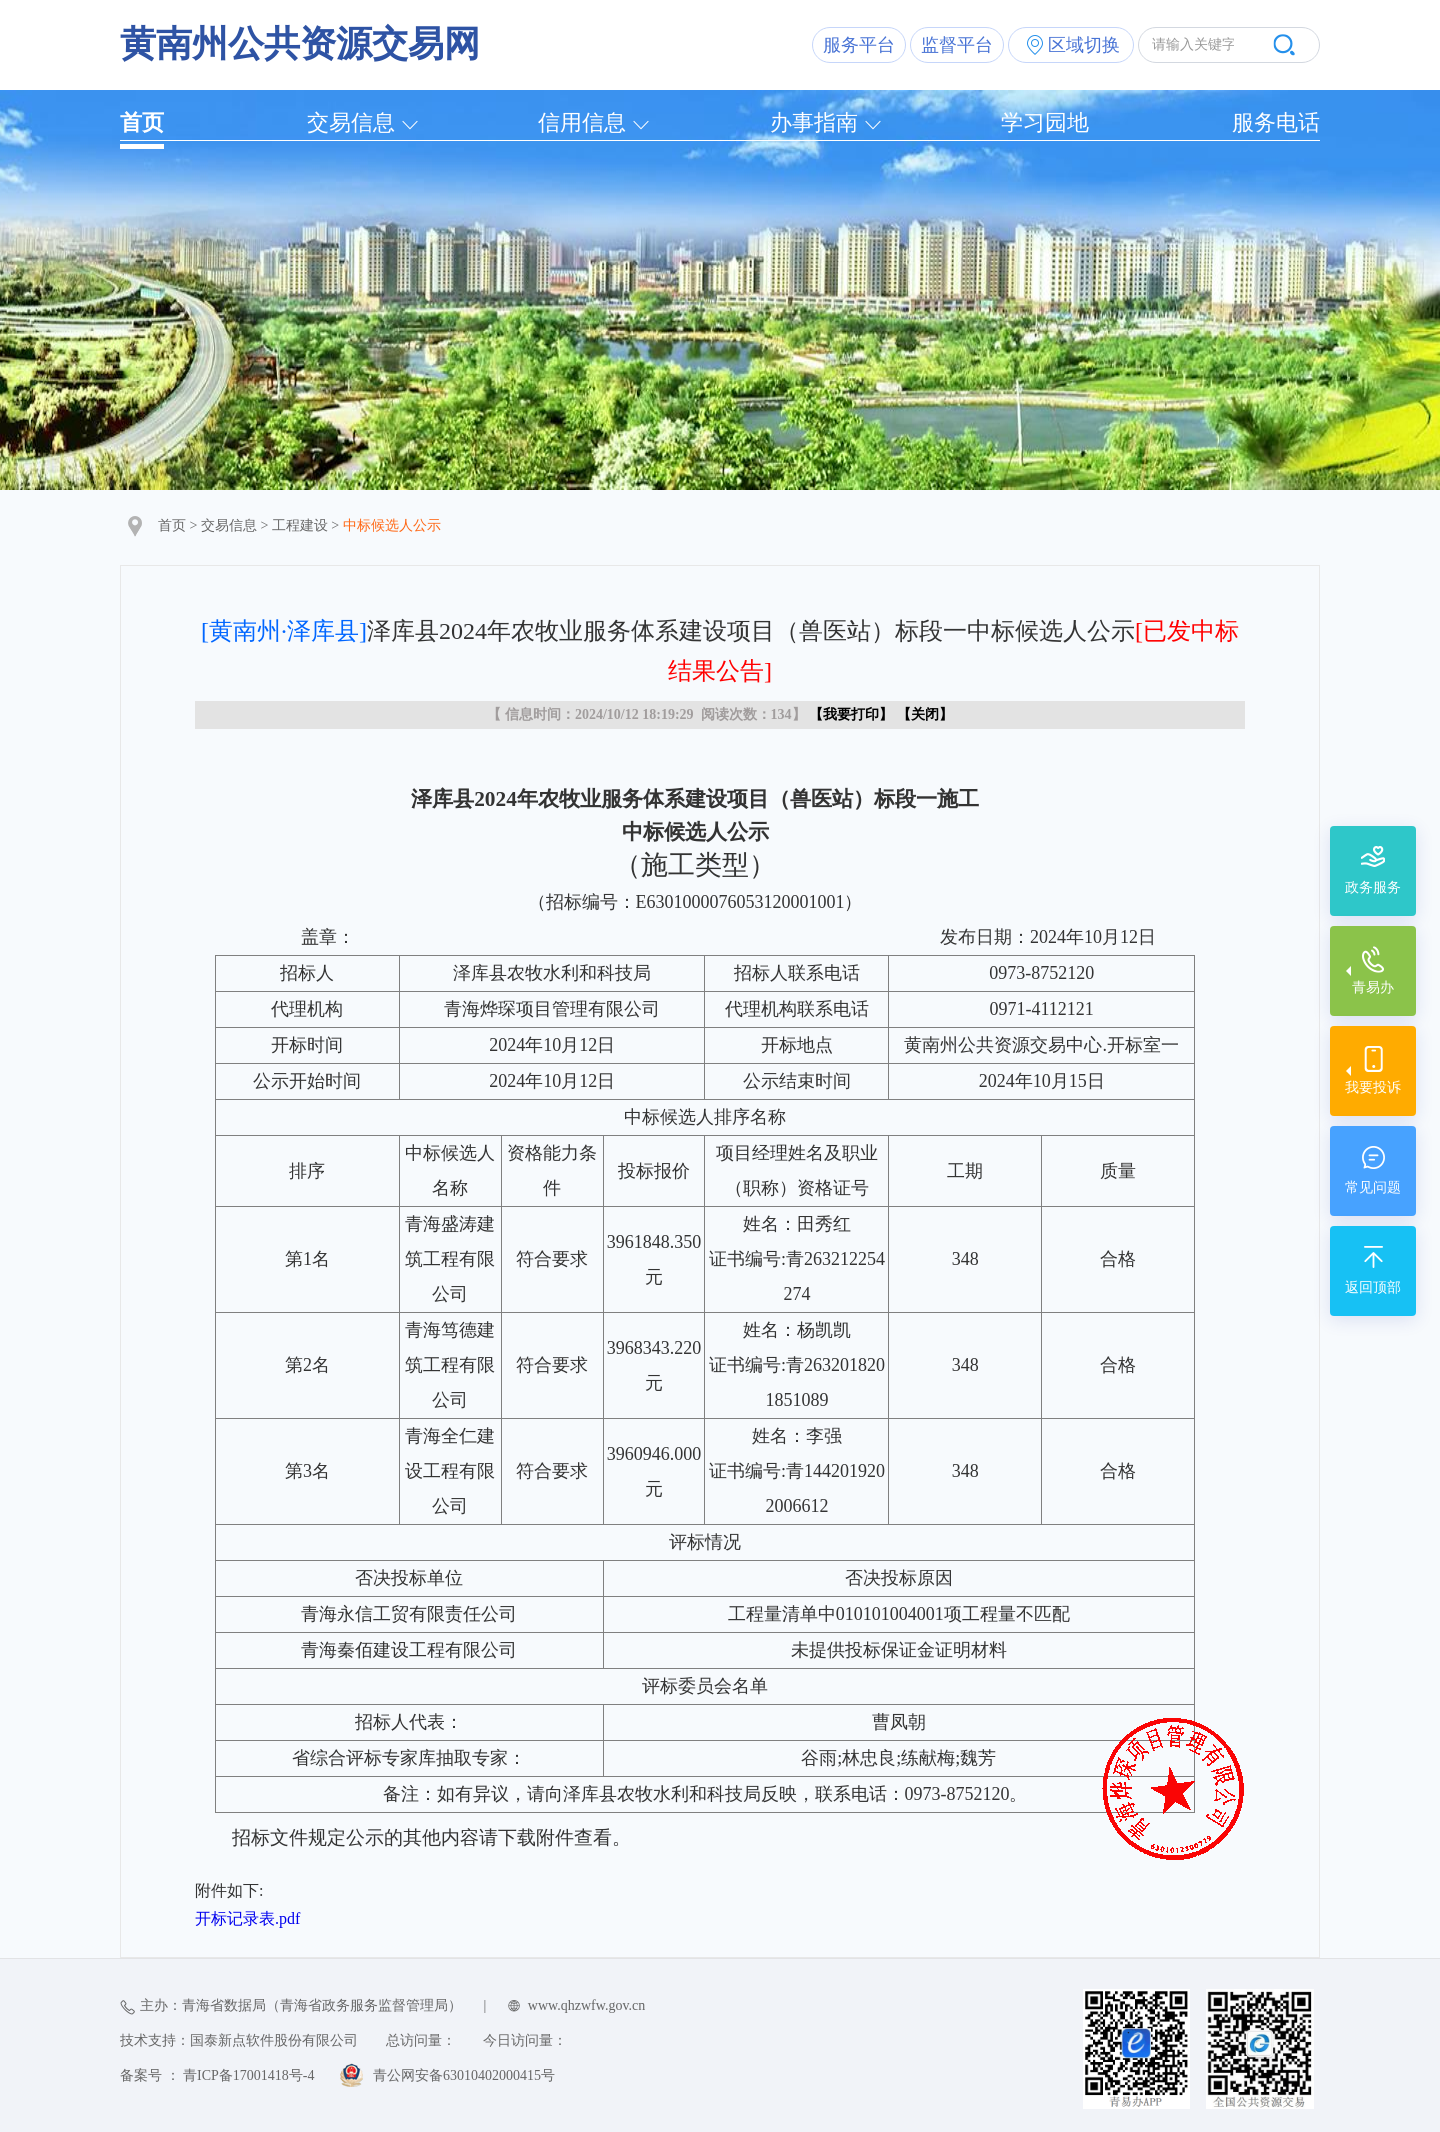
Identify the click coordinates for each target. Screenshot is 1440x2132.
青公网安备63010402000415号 (464, 2075)
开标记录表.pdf (247, 1918)
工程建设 (300, 525)
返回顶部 (1373, 1287)
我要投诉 (1373, 1087)
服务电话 (1276, 122)
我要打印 (851, 714)
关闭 (925, 714)
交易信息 (351, 122)
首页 (142, 122)
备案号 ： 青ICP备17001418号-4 (217, 2075)
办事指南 (814, 122)
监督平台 (957, 45)
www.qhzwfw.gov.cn (586, 2005)
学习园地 (1045, 122)
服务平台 (859, 45)
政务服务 (1373, 887)
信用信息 (582, 122)
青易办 (1373, 987)
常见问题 (1373, 1187)
